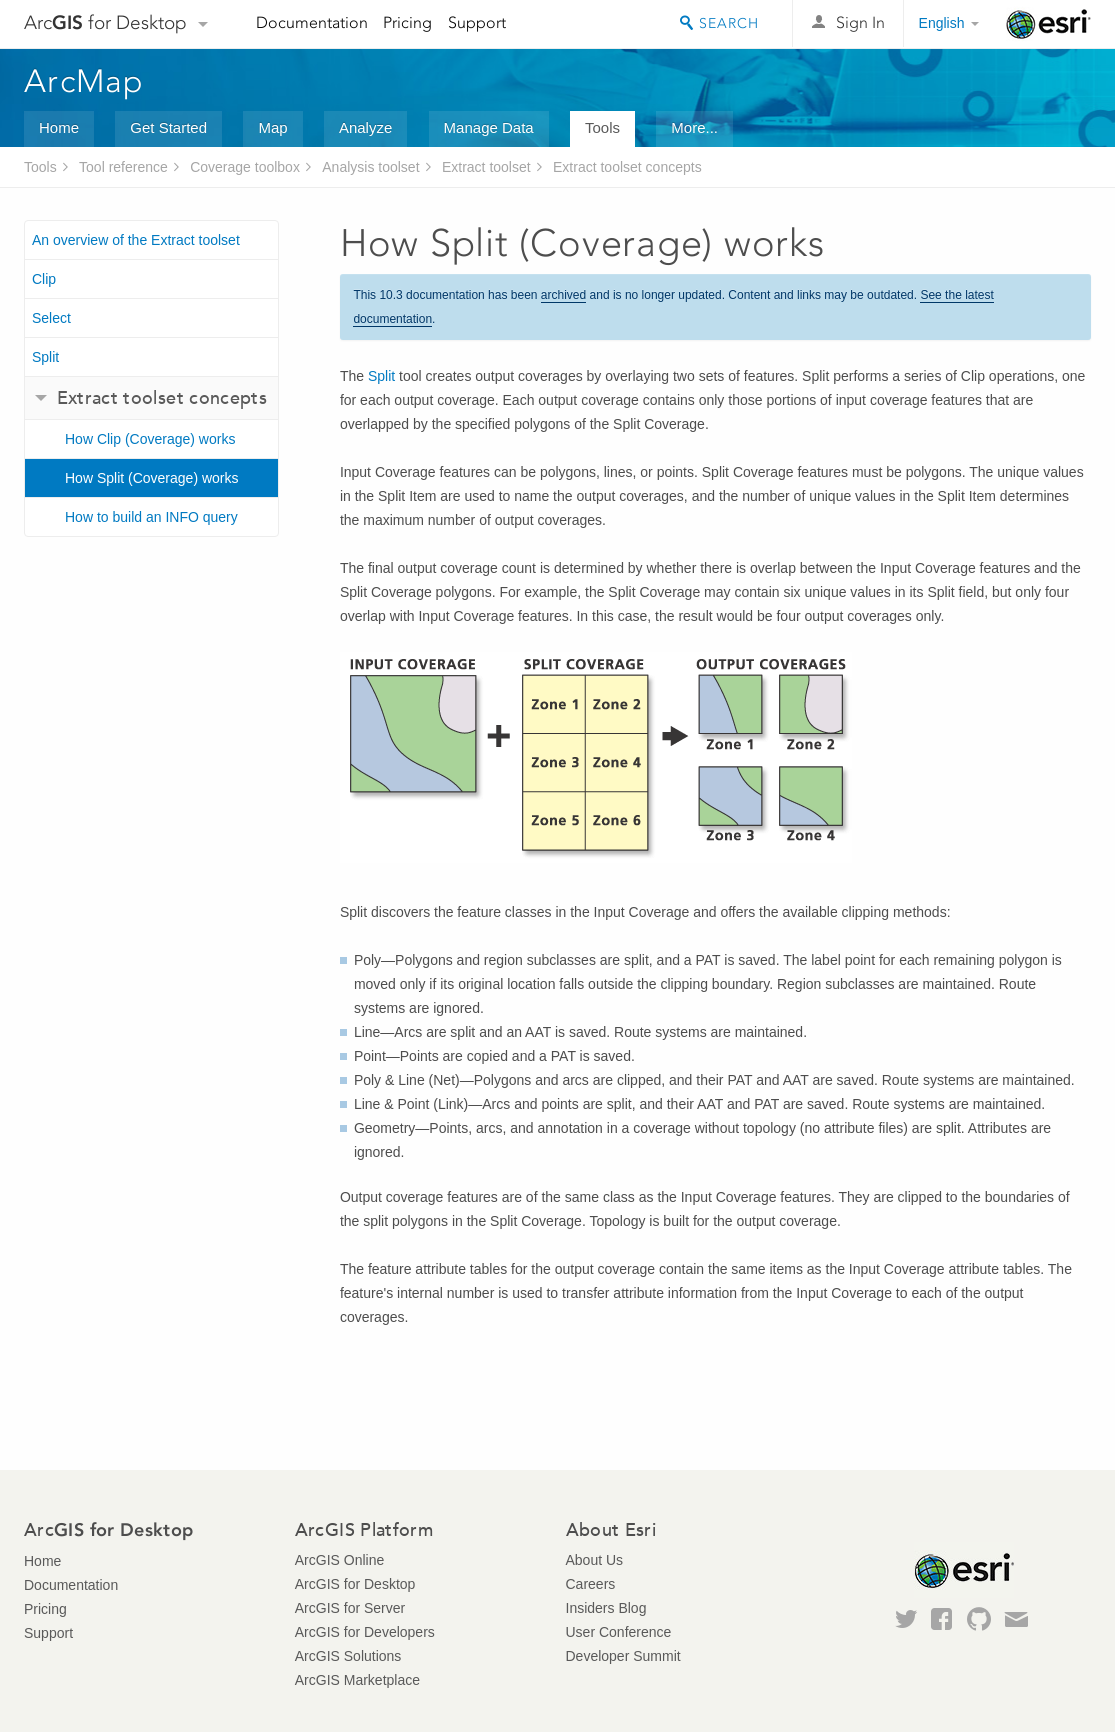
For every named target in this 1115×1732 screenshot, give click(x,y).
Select (51, 318)
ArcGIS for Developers (365, 1632)
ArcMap (84, 81)
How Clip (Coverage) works (150, 439)
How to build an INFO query (151, 517)
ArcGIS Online (339, 1560)
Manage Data (489, 127)
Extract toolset (486, 167)
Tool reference (123, 167)
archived (563, 295)
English (942, 23)
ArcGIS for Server (350, 1608)
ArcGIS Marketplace (357, 1680)
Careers (591, 1584)
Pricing (407, 22)
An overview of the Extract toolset (136, 240)
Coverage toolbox (245, 167)
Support (477, 22)
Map (272, 127)
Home (59, 127)
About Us (595, 1560)
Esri (1048, 24)
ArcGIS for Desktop (355, 1584)
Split (45, 357)
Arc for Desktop (105, 22)
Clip (44, 279)
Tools (602, 127)
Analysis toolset (370, 167)
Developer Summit (623, 1656)
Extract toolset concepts (627, 167)
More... (694, 127)
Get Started (168, 127)
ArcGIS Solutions (348, 1656)
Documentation (312, 22)
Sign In (860, 22)
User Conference (619, 1632)
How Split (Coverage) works (152, 478)
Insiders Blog (606, 1608)
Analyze (365, 127)
